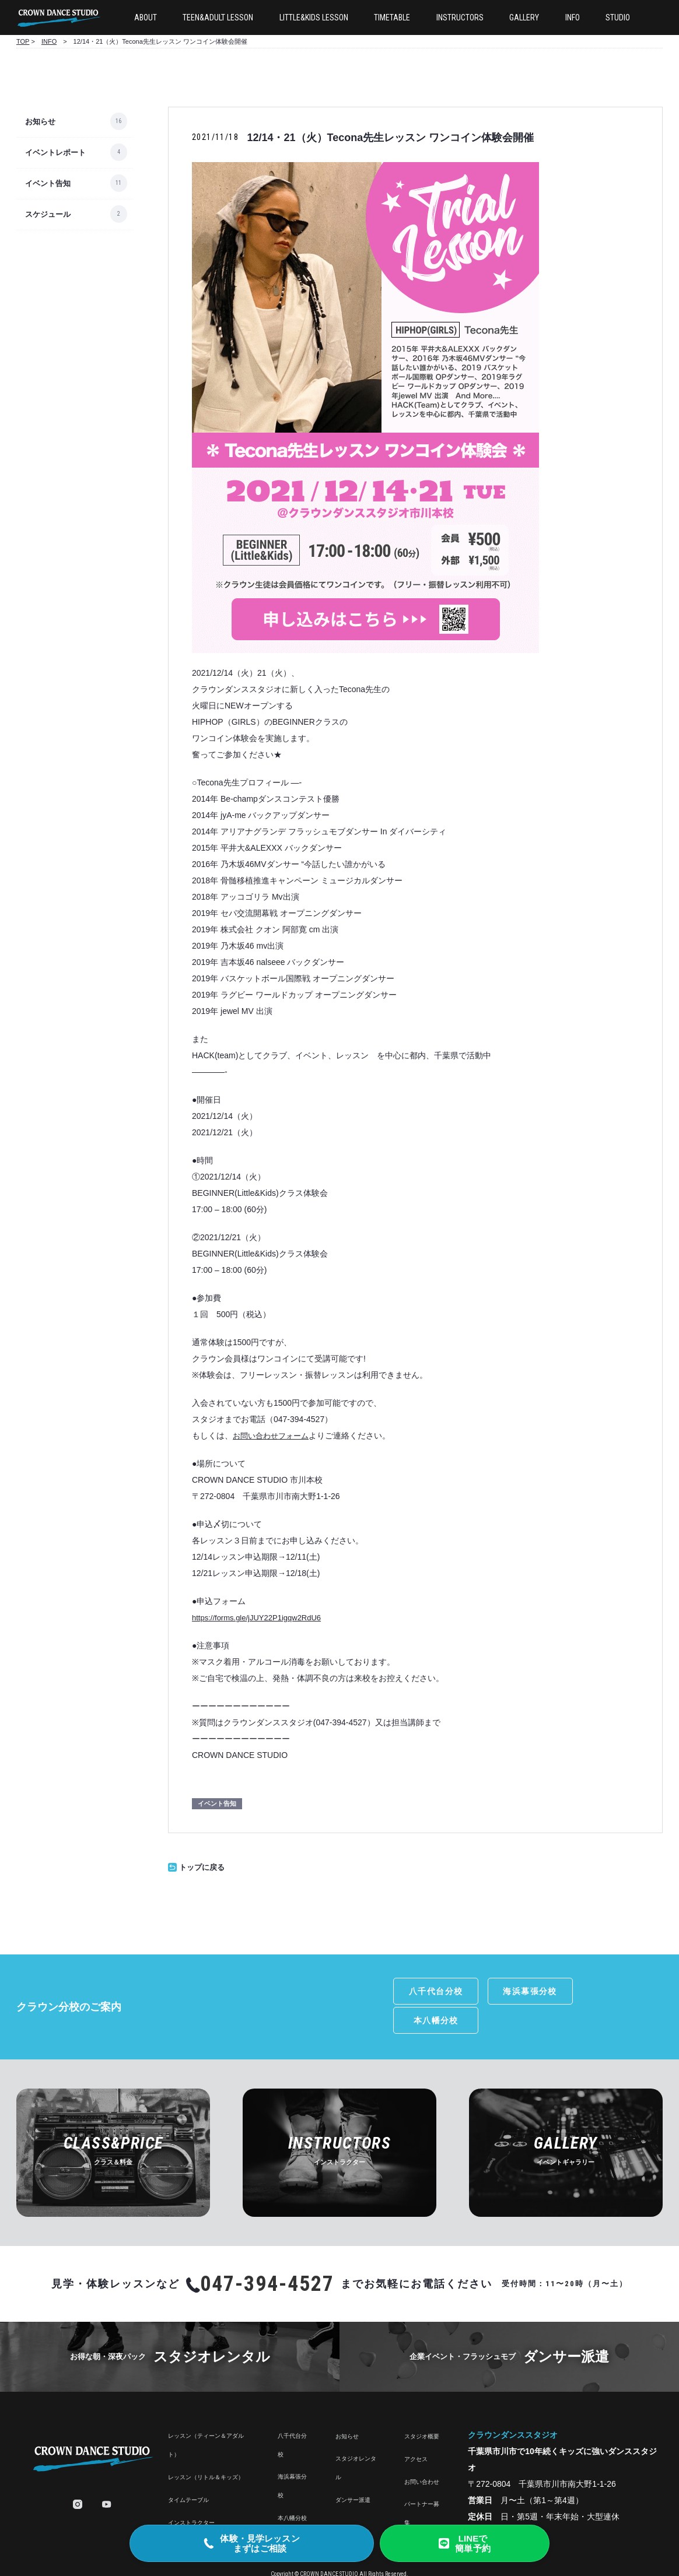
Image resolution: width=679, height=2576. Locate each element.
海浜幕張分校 (521, 1991)
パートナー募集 (421, 2481)
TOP (22, 41)
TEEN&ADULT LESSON (218, 17)
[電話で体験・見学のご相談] (252, 2543)
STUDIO (618, 17)
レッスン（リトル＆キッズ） (206, 2445)
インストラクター (191, 2491)
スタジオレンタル (355, 2436)
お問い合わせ (421, 2450)
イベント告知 (48, 183)
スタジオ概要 (421, 2405)
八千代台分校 (424, 1991)
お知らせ (40, 121)
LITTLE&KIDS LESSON (313, 17)
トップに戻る (196, 1867)
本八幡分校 (618, 1991)
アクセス (416, 2427)
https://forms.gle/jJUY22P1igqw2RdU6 (256, 1617)
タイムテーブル (188, 2468)
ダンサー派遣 (352, 2468)
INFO (572, 17)
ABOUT (145, 17)
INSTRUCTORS (460, 17)
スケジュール (48, 214)
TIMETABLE (392, 17)
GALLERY (524, 17)
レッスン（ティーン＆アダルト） (206, 2413)
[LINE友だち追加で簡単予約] (465, 2543)
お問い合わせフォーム (271, 1435)
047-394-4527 (267, 2252)
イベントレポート (55, 152)
